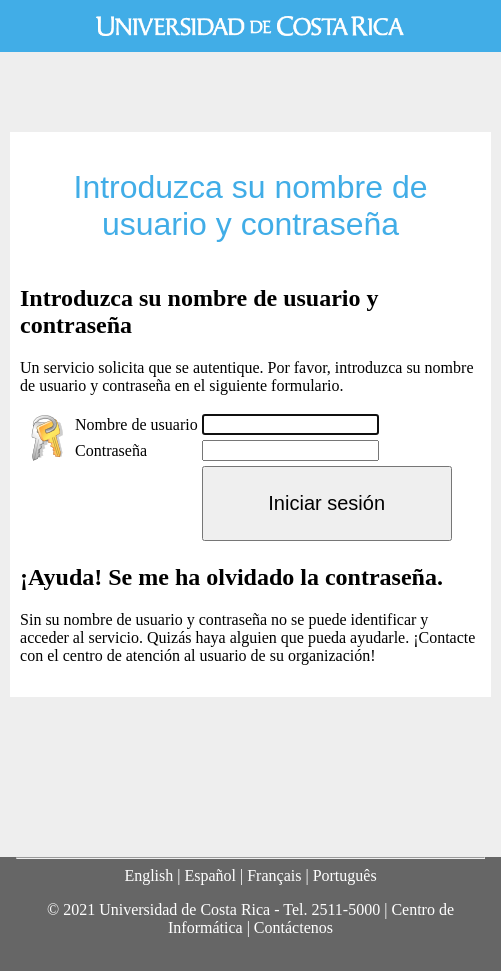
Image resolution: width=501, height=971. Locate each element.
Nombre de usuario (136, 424)
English (148, 875)
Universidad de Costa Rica (250, 26)
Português (345, 875)
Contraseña (111, 450)
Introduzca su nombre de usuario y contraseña (250, 205)
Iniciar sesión (326, 503)
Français (274, 875)
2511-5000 (345, 909)
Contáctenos (293, 927)
